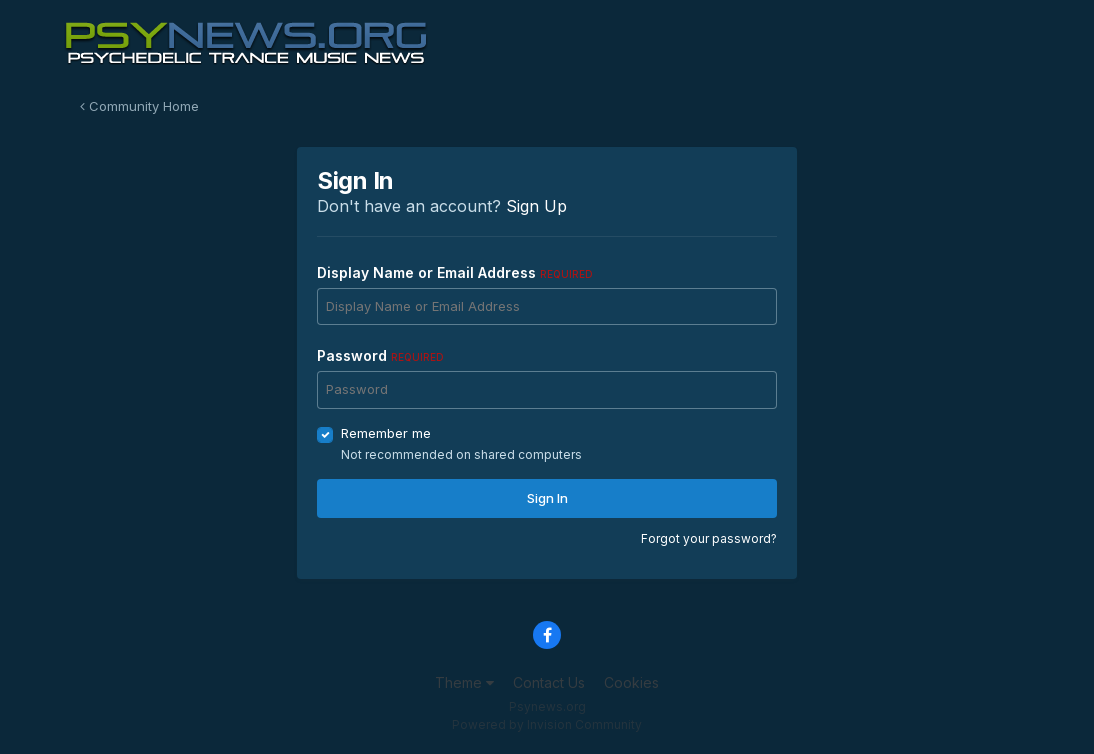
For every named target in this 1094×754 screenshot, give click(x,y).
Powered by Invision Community (547, 724)
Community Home (139, 106)
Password (380, 355)
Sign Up (536, 206)
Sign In (547, 498)
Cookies (631, 682)
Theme (464, 682)
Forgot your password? (709, 538)
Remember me (386, 433)
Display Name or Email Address (455, 272)
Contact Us (549, 682)
